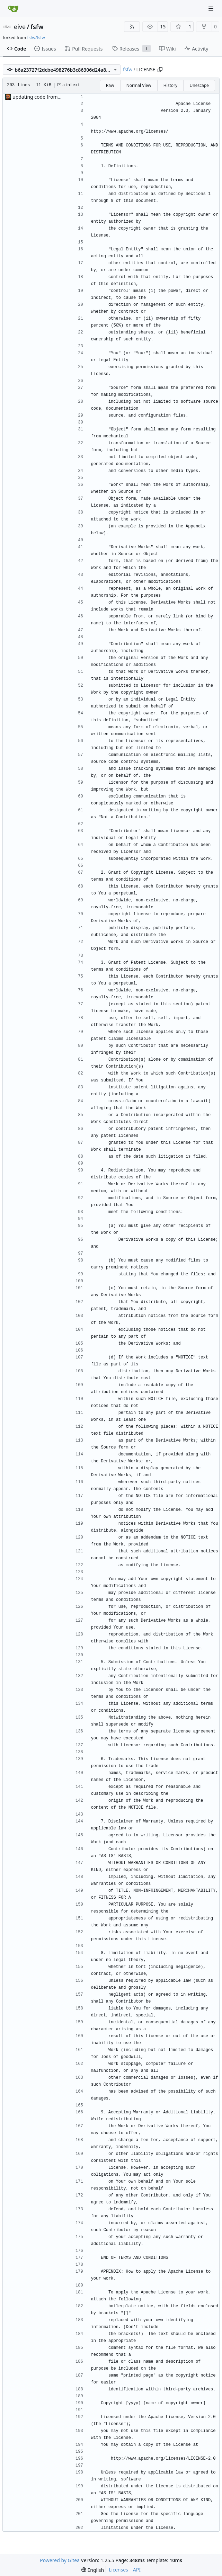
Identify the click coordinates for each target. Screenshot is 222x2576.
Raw (110, 85)
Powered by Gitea (60, 2560)
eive (20, 26)
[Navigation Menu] (212, 8)
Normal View (138, 85)
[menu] (92, 2570)
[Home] (13, 8)
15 (163, 26)
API (137, 2569)
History (170, 85)
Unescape (198, 85)
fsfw (36, 26)
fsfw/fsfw (36, 38)
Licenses (118, 2569)
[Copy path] (160, 69)
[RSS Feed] (132, 26)
